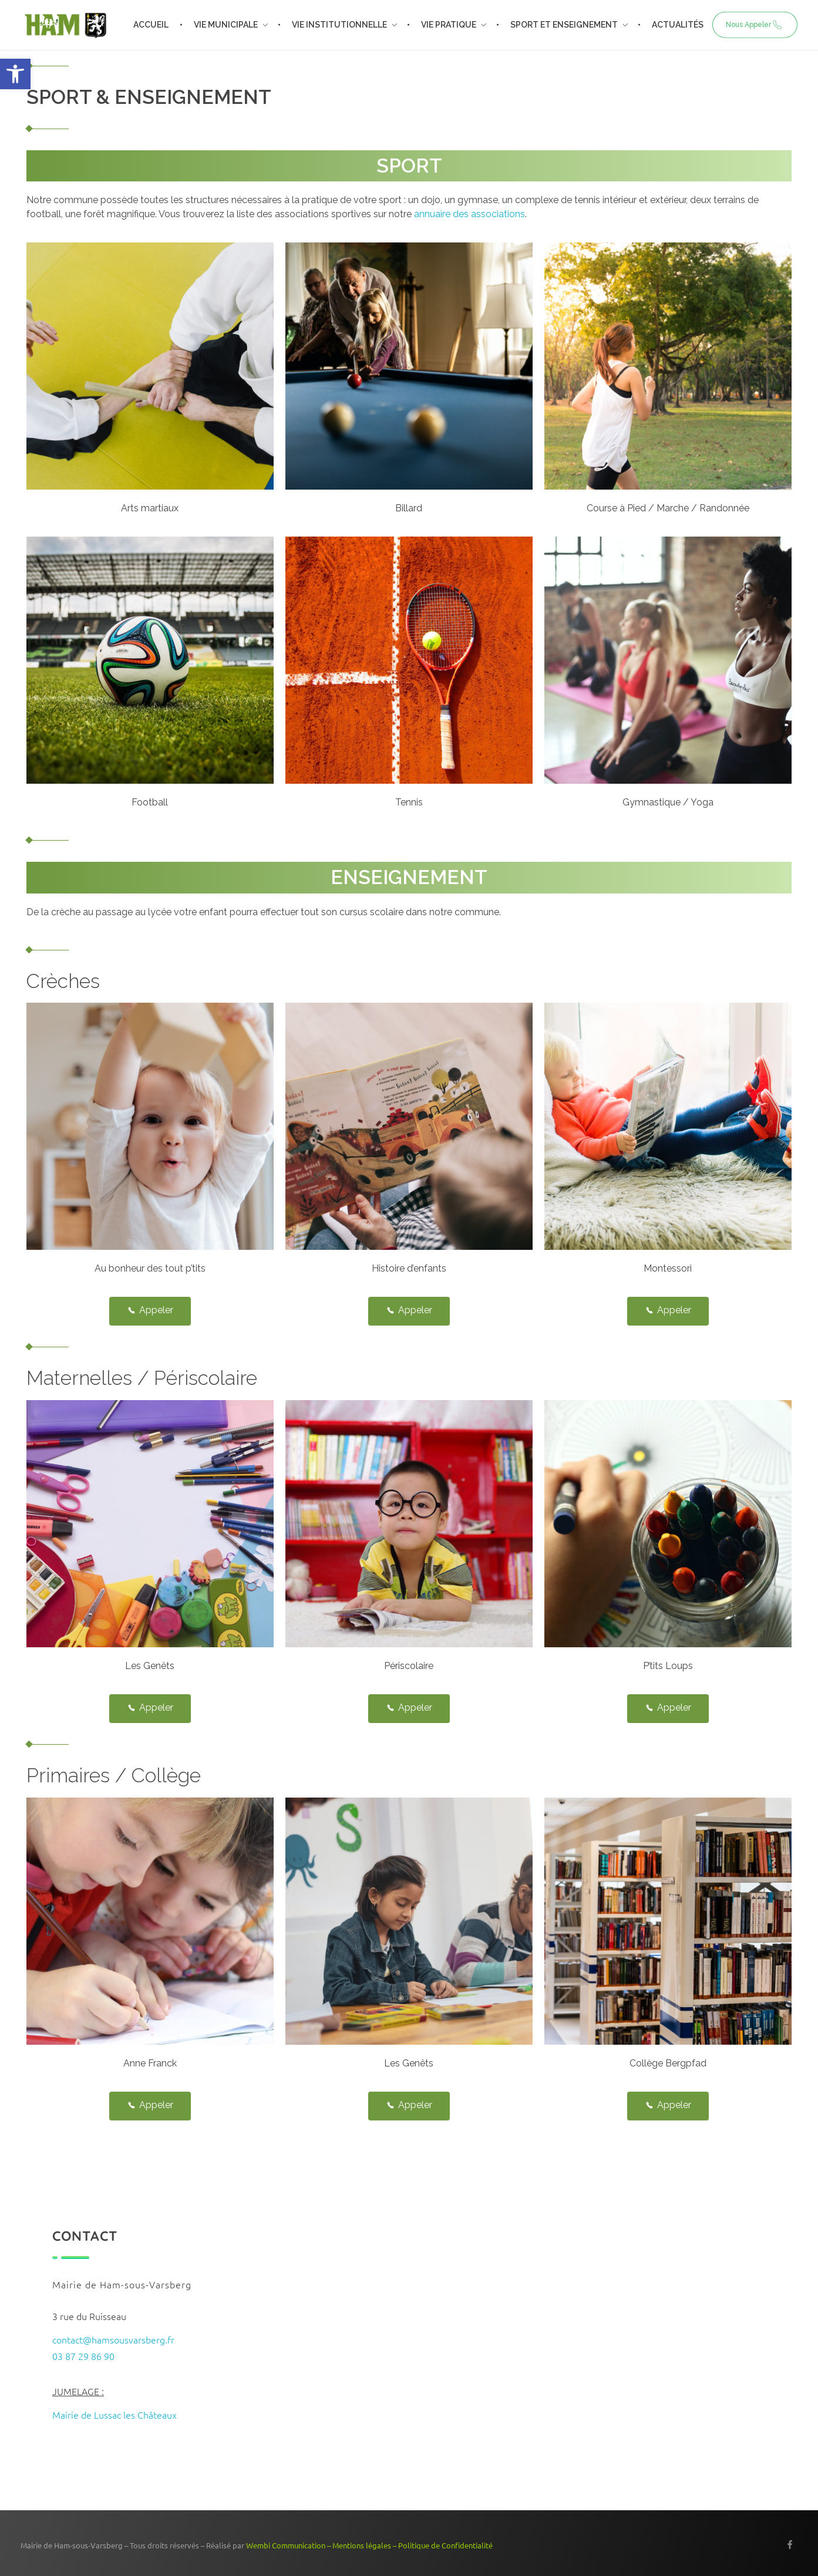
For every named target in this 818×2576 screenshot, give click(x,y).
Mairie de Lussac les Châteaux (114, 2414)
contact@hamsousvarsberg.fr (113, 2339)
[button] (15, 74)
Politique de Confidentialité (445, 2545)
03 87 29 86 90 (83, 2355)
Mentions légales (361, 2545)
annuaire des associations (469, 214)
